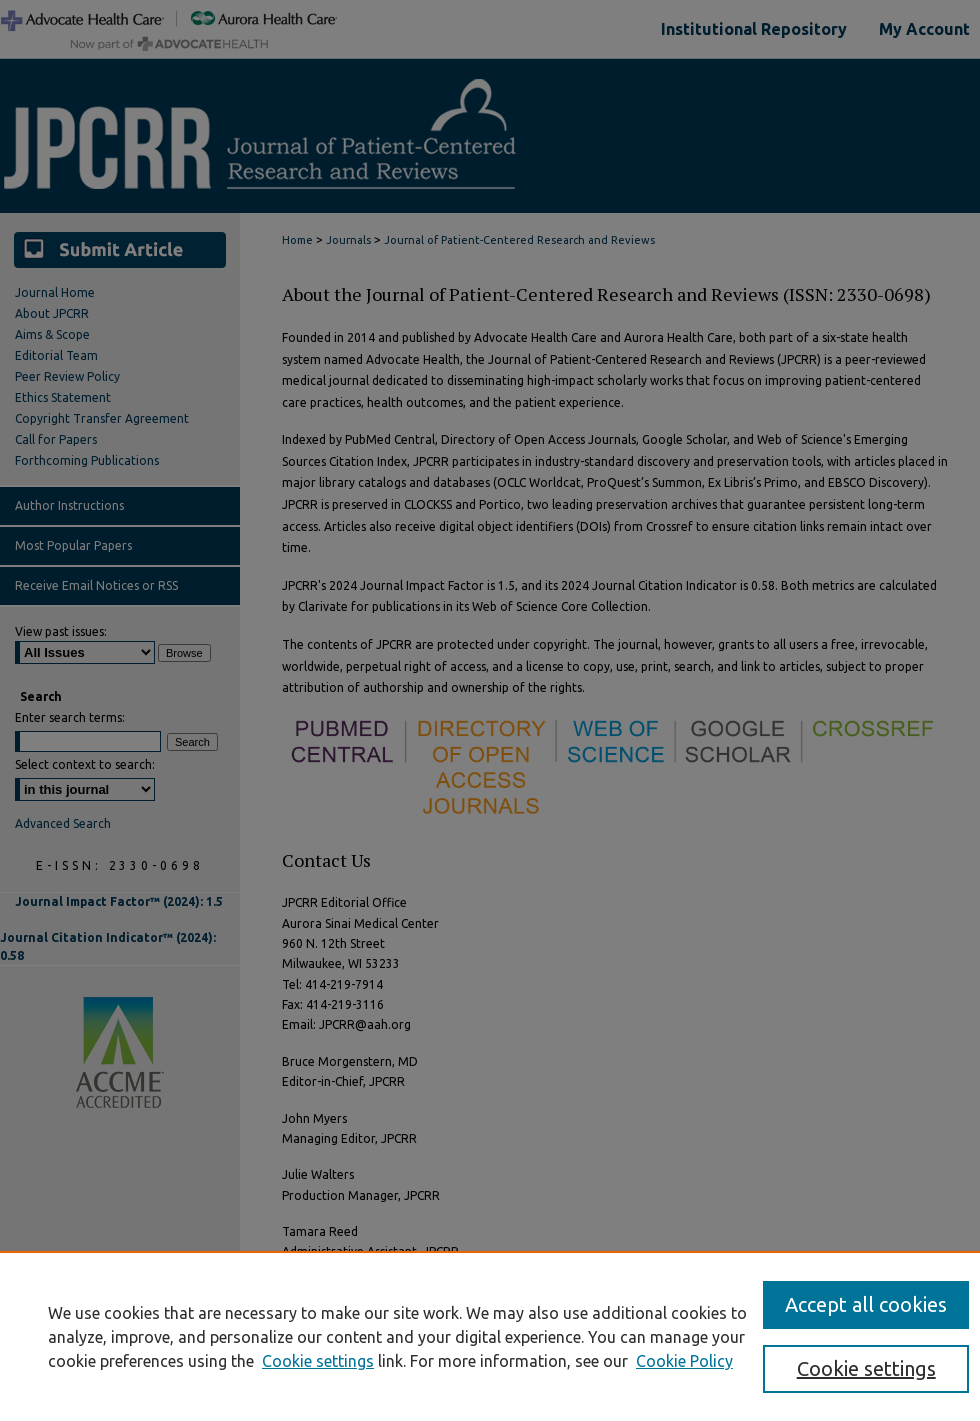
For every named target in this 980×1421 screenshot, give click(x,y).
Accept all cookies (866, 1304)
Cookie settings (318, 1361)
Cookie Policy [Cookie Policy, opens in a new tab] (684, 1361)
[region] (490, 1336)
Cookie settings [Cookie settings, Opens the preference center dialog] (866, 1368)
